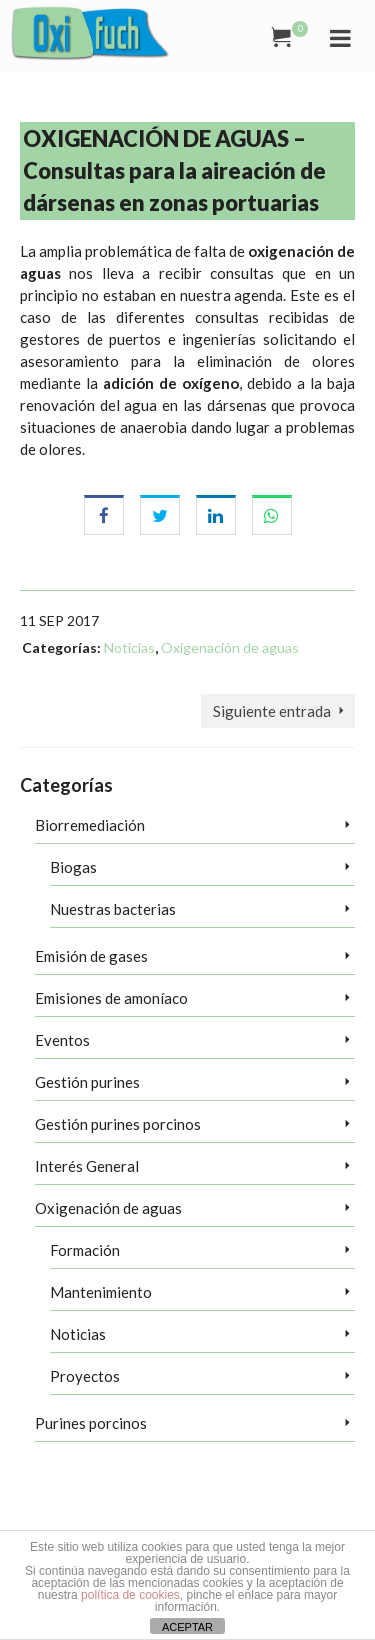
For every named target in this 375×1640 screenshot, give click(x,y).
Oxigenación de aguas (230, 647)
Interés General (87, 1166)
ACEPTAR (187, 1627)
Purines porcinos (91, 1423)
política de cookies (130, 1595)
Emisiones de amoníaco (111, 998)
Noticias (129, 647)
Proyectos (85, 1376)
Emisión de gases (91, 956)
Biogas (73, 867)
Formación (85, 1250)
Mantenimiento (101, 1292)
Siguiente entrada (272, 711)
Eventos (62, 1040)
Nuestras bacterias (113, 909)
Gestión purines (87, 1082)
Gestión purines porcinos (118, 1124)
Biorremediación (90, 825)
